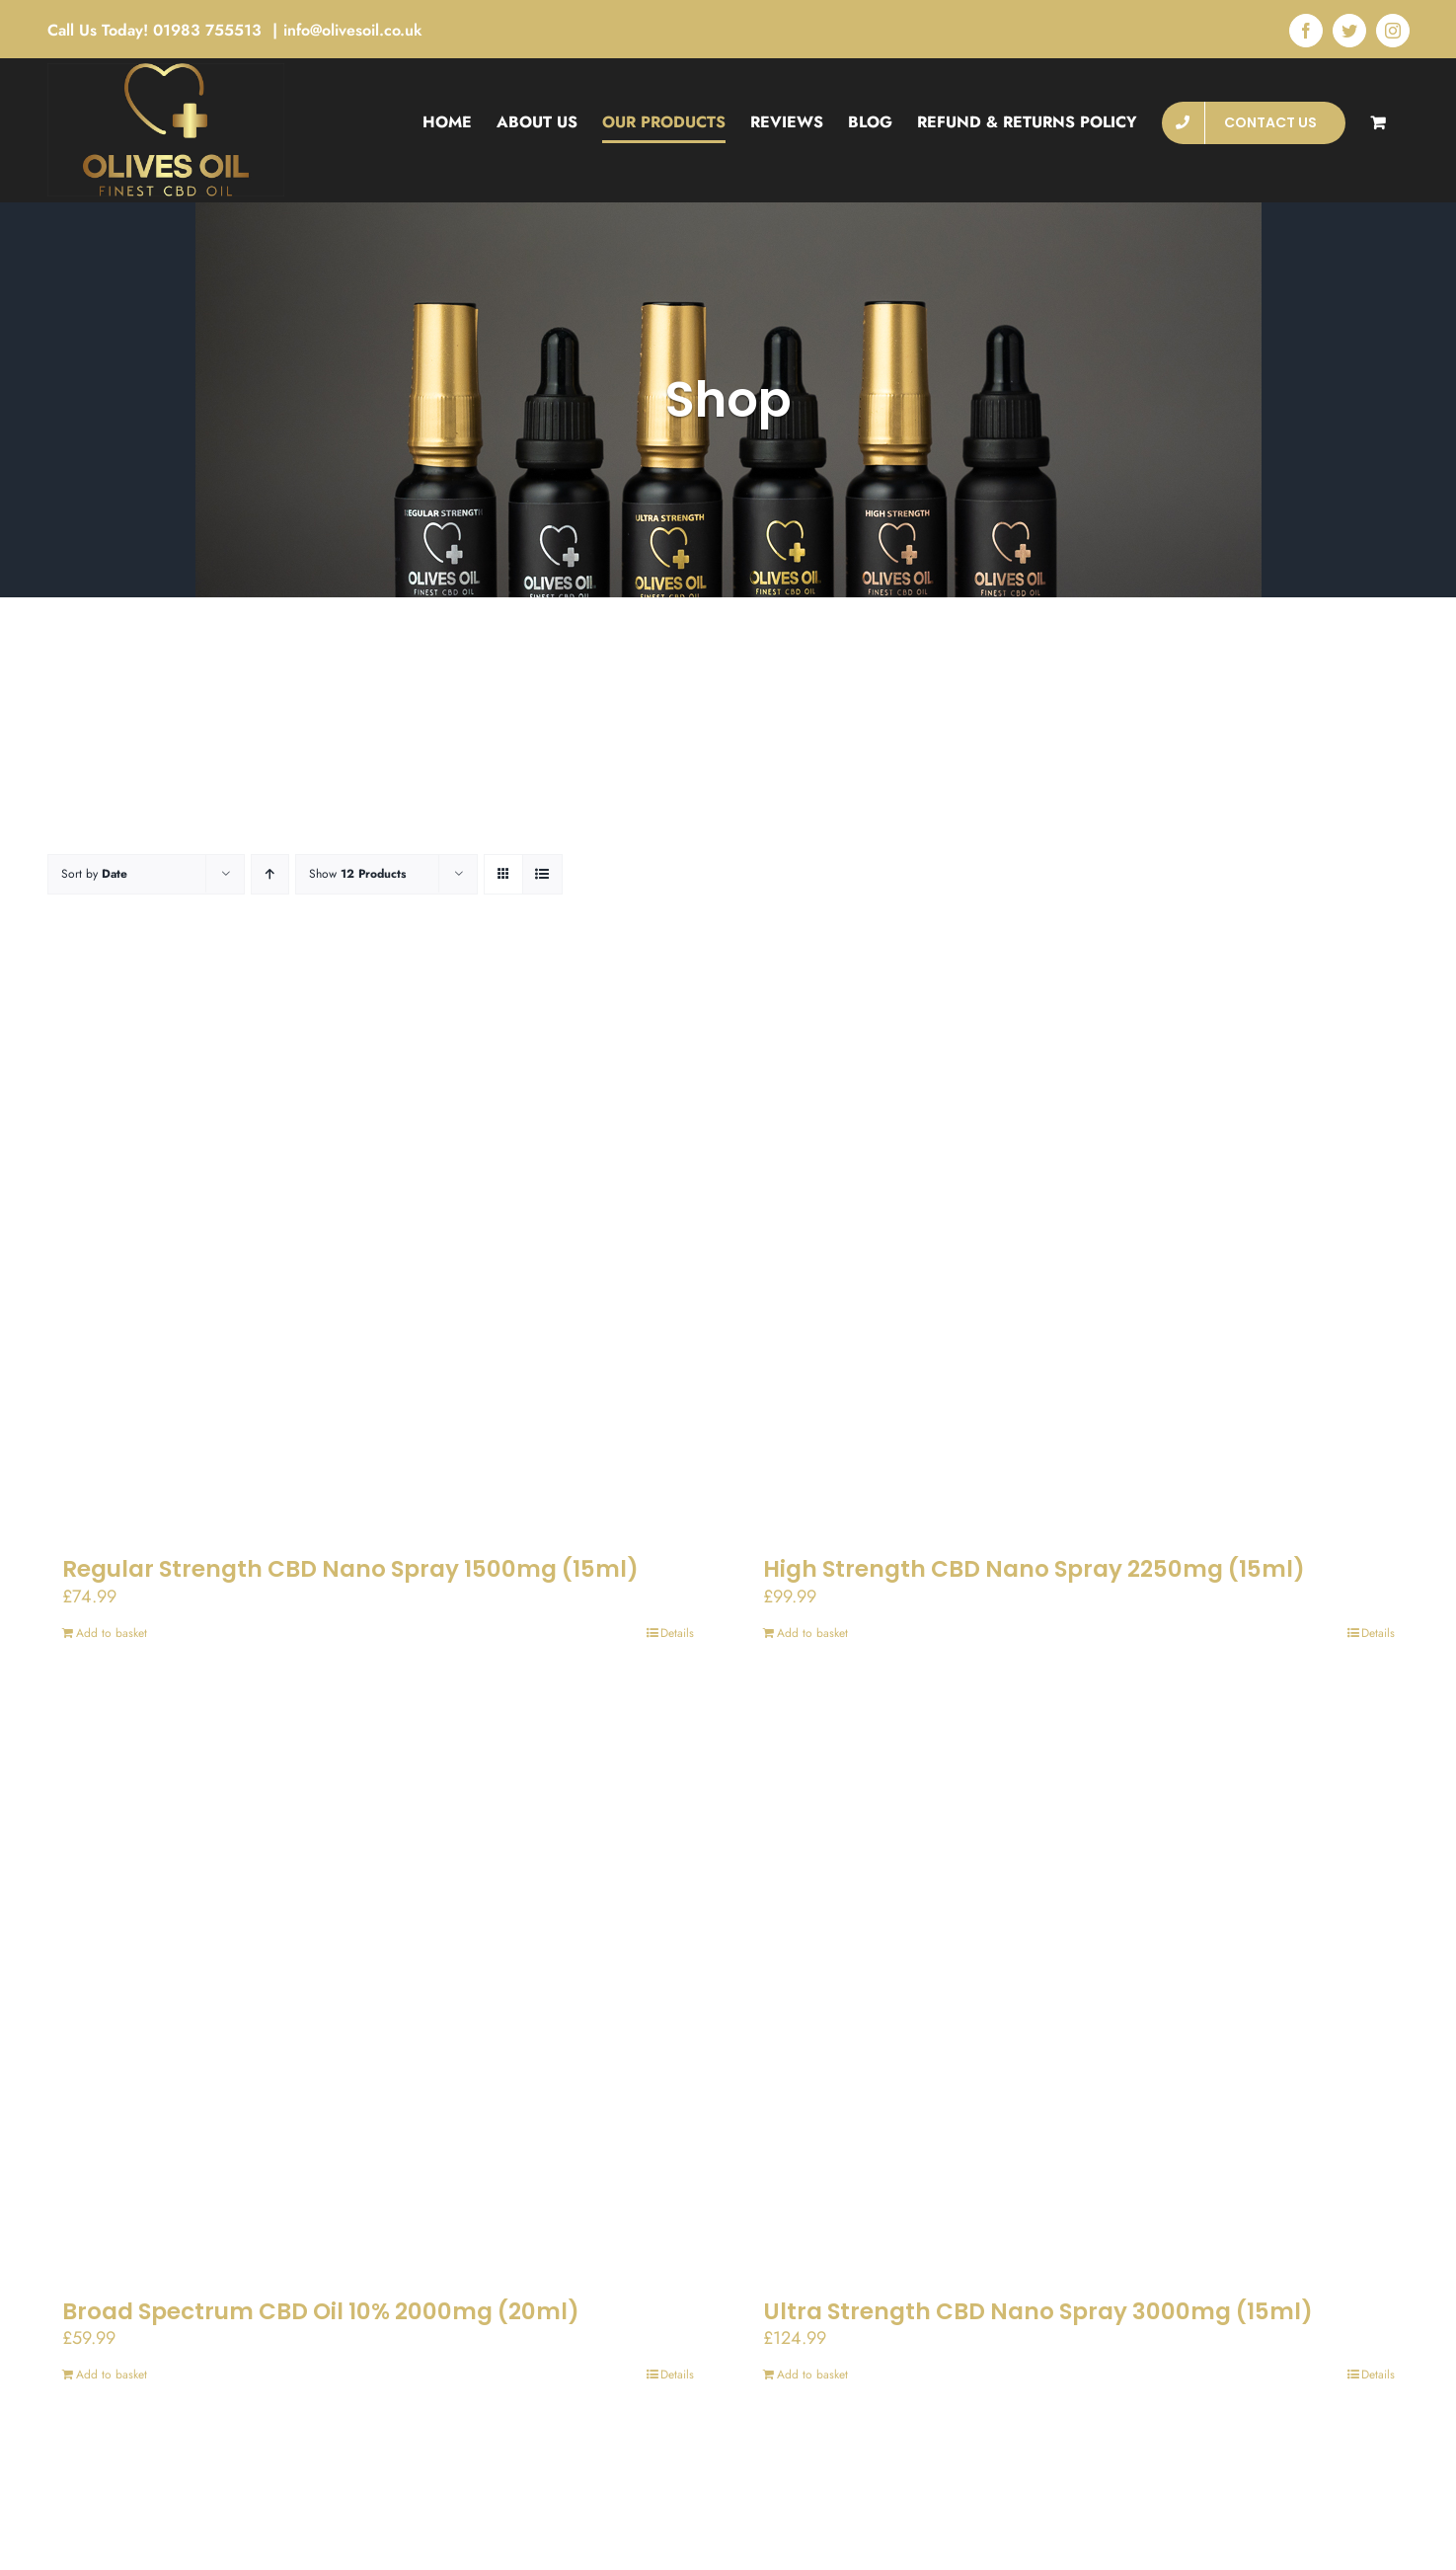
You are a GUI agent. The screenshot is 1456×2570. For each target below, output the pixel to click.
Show (357, 874)
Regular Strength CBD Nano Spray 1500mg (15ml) (350, 1569)
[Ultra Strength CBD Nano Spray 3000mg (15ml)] (1079, 1987)
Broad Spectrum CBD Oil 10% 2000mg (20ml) (320, 2311)
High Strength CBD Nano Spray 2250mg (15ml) (1034, 1569)
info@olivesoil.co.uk (352, 30)
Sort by (94, 874)
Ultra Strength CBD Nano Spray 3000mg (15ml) (1038, 2311)
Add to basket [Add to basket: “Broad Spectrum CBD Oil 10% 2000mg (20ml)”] (111, 2374)
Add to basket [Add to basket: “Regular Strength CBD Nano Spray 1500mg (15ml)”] (111, 1633)
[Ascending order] (270, 874)
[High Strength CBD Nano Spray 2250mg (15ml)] (1079, 1245)
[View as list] (542, 874)
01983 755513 (210, 30)
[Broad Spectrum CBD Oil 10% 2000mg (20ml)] (378, 1987)
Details (677, 1633)
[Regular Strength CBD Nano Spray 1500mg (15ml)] (378, 1245)
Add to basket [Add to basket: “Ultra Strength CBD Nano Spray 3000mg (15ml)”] (812, 2374)
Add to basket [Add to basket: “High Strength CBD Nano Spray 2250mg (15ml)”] (812, 1633)
